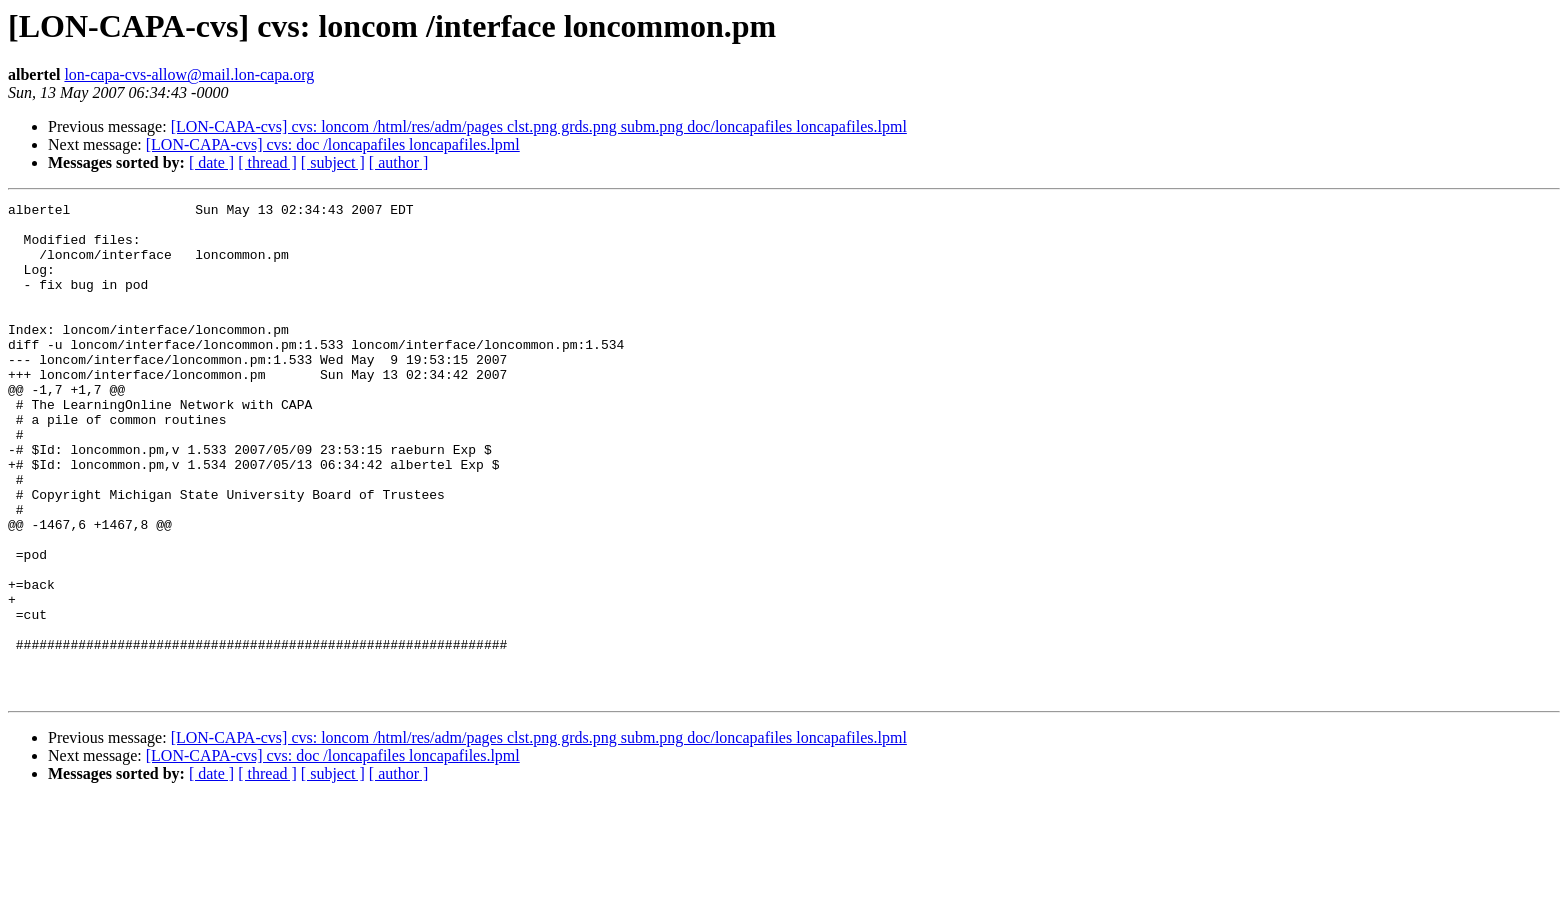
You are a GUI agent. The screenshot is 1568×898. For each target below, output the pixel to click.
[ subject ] (333, 162)
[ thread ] (267, 162)
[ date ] (211, 162)
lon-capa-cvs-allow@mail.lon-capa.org (189, 74)
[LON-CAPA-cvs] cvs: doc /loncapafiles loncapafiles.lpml (333, 144)
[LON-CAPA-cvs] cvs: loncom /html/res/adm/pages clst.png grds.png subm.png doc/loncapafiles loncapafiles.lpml (539, 126)
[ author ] (399, 162)
